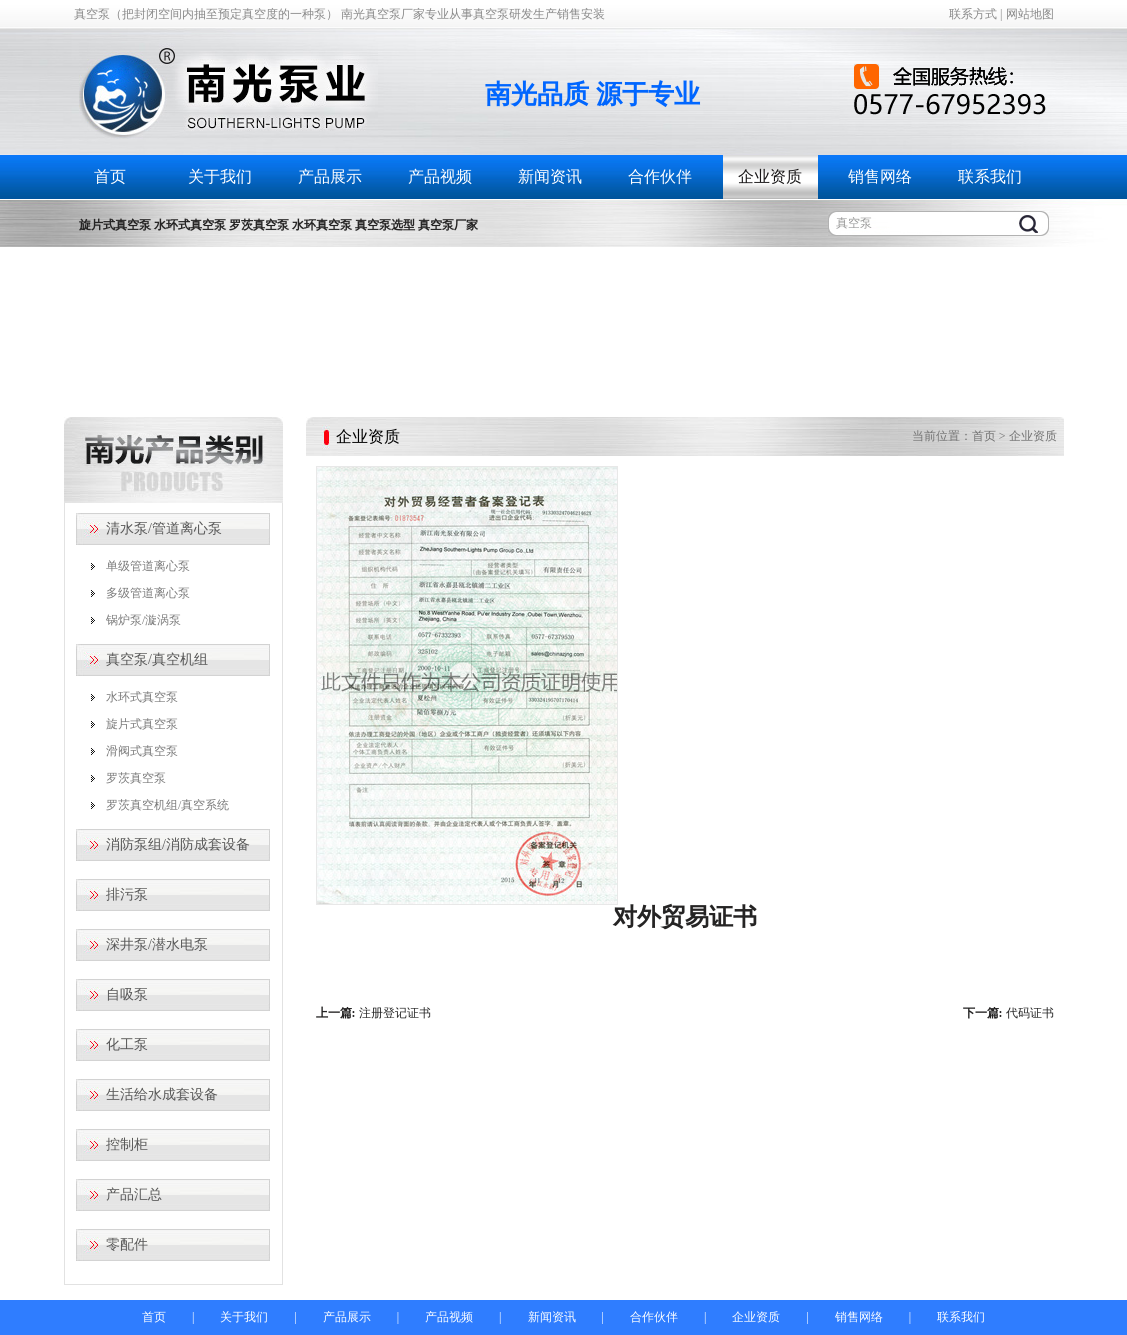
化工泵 (127, 1044)
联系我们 (990, 176)
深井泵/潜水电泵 (157, 944)
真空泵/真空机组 (157, 659)
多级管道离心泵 (148, 593)
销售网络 (880, 176)
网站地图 (1030, 14)
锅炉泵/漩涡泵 (143, 620)
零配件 (127, 1244)
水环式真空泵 (142, 697)
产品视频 (440, 176)
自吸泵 (127, 994)
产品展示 (330, 176)
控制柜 (127, 1144)
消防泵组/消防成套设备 (178, 844)
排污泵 (127, 894)
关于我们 (220, 176)
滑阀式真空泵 (142, 751)
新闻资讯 (550, 176)
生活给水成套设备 (162, 1094)
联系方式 (973, 14)
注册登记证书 (395, 1013)
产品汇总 (134, 1194)
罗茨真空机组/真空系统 (167, 805)
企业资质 (770, 176)
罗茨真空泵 (136, 778)
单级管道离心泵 (148, 566)
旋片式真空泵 (142, 724)
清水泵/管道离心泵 (164, 528)
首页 (110, 176)
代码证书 (1030, 1013)
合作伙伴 (660, 176)
